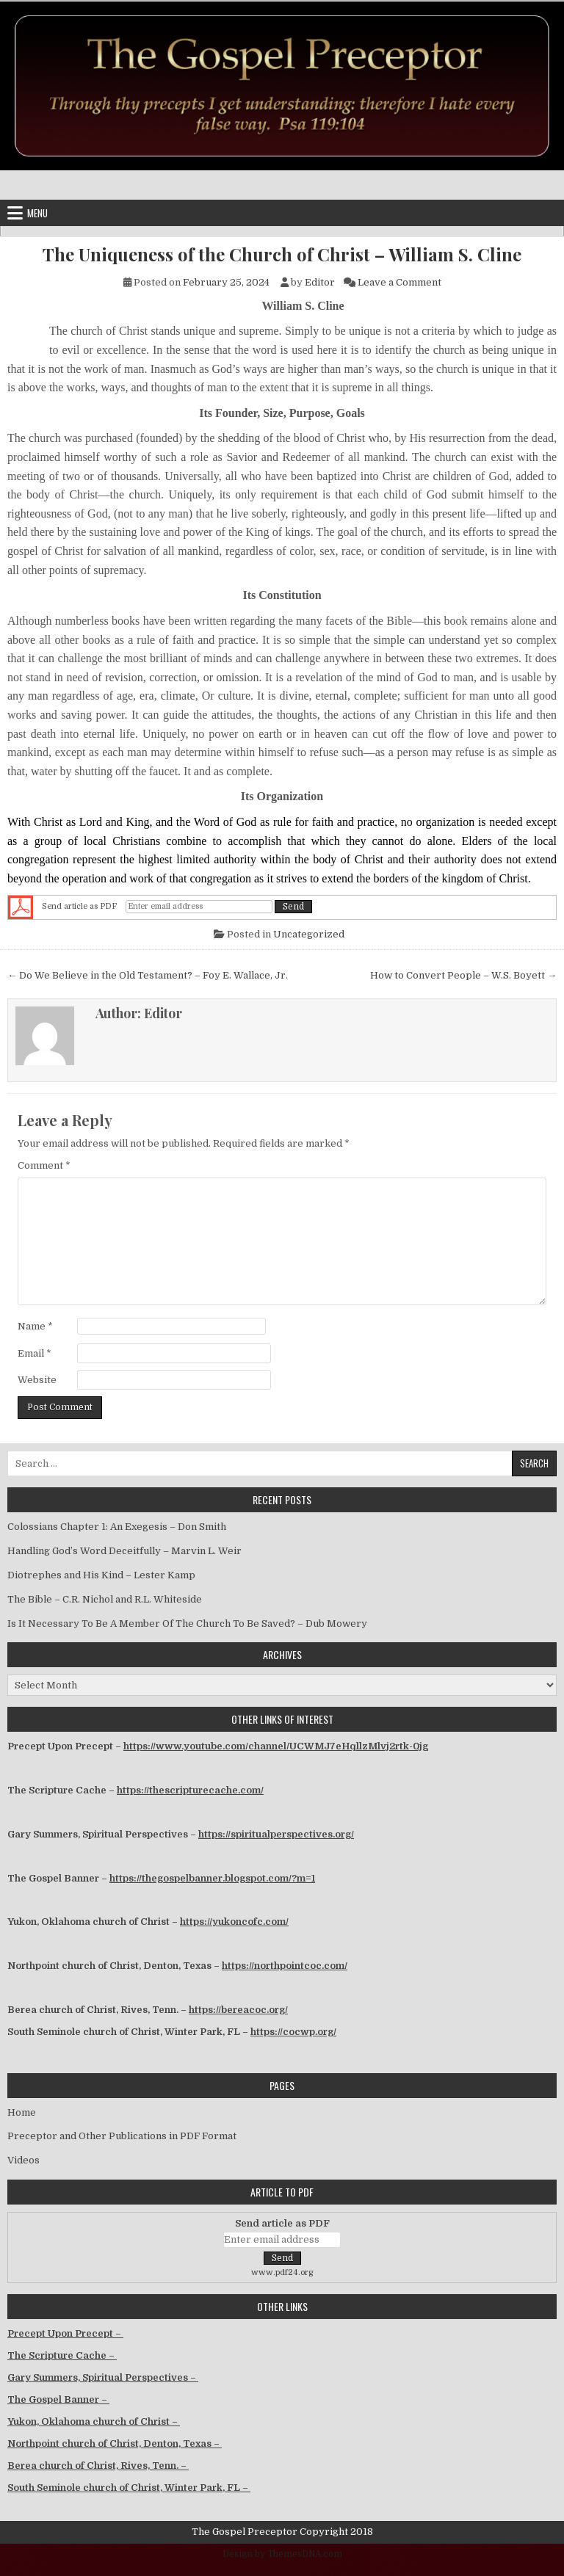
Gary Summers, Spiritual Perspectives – (102, 2377)
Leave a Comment (399, 282)
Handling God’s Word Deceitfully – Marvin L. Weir (124, 1550)
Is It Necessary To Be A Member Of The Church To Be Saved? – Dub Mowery (187, 1623)
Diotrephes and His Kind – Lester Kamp (101, 1575)
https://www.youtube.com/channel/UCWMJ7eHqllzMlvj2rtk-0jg (275, 1746)
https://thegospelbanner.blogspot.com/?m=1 (212, 1878)
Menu (37, 213)
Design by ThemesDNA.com (282, 2554)
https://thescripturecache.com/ (190, 1790)
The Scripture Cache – (62, 2355)
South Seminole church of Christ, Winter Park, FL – (128, 2487)
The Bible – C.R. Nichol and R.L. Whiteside (104, 1599)
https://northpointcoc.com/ (284, 1965)
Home (21, 2112)
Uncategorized (308, 934)
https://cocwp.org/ (293, 2031)
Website (37, 1379)
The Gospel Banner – (58, 2399)
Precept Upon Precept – (65, 2333)
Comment (44, 1165)
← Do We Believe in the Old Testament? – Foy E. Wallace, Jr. (147, 975)
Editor (320, 282)
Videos (23, 2160)
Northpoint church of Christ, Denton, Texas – (114, 2443)
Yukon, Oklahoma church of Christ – (93, 2421)
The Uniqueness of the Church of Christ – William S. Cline (282, 254)
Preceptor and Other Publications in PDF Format (121, 2135)
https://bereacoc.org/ (238, 2009)
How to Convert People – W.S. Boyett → (463, 975)
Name (35, 1326)
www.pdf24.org (282, 2272)
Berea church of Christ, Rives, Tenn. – (98, 2465)
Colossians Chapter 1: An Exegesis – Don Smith (116, 1526)
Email (34, 1353)
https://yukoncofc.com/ (234, 1921)
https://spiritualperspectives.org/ (276, 1834)
